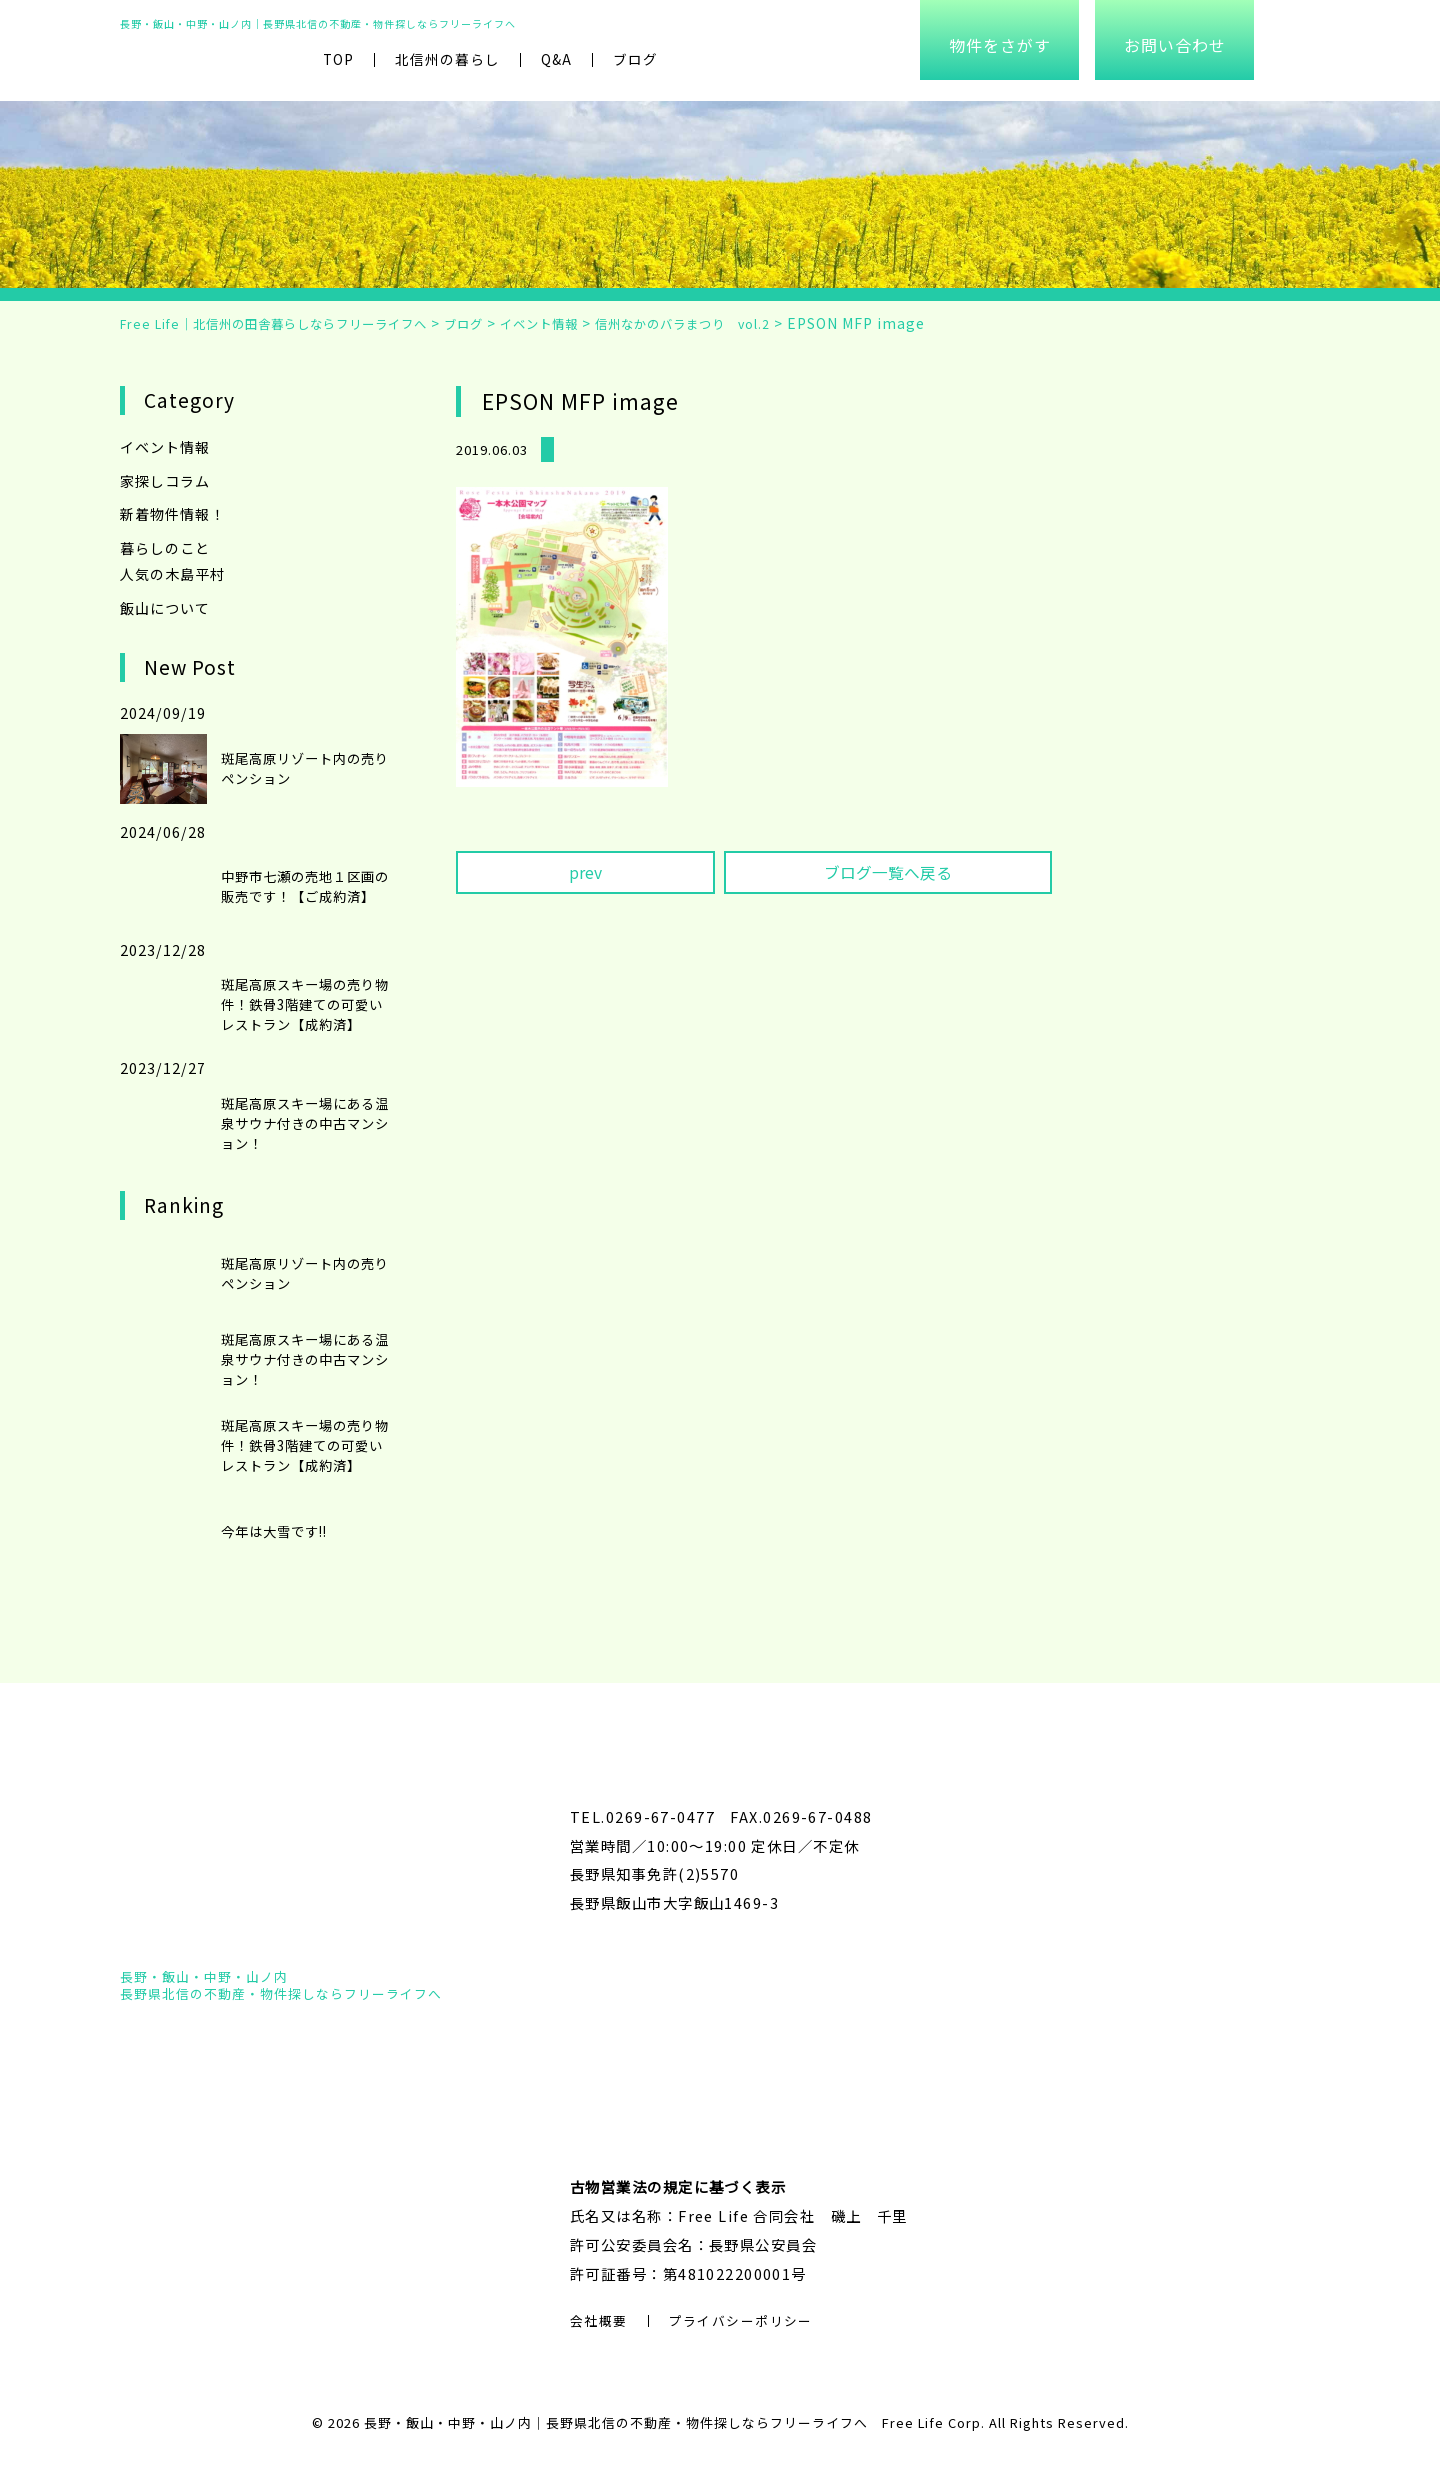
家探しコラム (165, 479)
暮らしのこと (165, 545)
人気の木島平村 (172, 571)
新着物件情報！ (172, 512)
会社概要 (599, 2319)
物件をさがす (1000, 45)
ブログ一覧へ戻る (888, 873)
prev (585, 873)
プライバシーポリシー (741, 2319)
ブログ (635, 59)
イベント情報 (165, 446)
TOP (338, 59)
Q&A (556, 59)
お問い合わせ (1175, 45)
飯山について (165, 604)
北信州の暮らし (447, 59)
